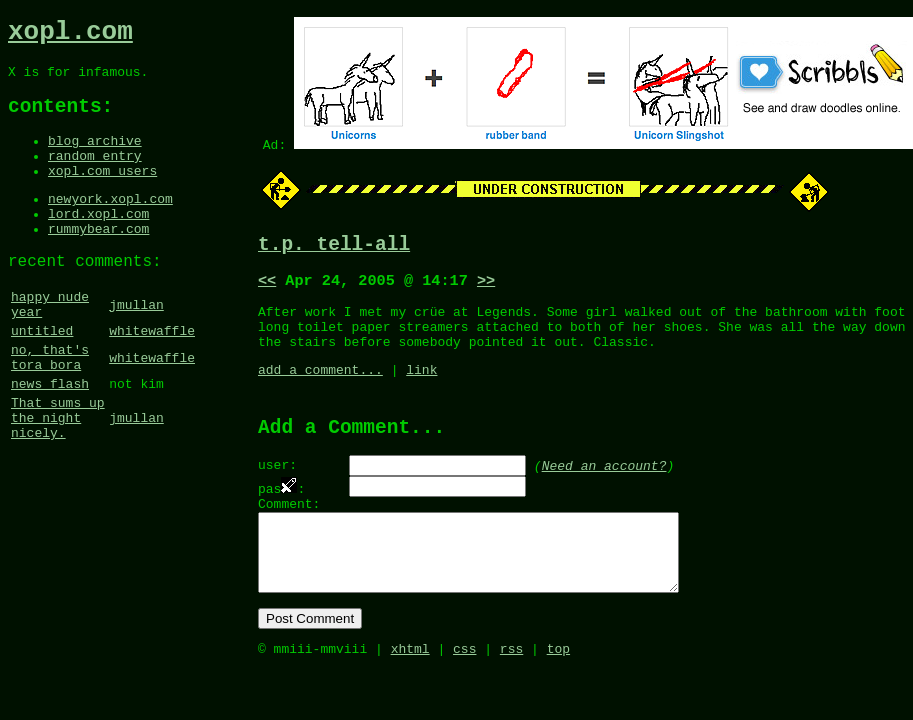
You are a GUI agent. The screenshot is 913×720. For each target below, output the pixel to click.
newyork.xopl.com (110, 224)
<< (267, 287)
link (421, 388)
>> (486, 287)
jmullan (136, 344)
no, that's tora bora (50, 406)
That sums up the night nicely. (58, 477)
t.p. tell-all (334, 247)
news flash (50, 437)
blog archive (95, 157)
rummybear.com (98, 260)
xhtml (410, 696)
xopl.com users (102, 193)
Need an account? (604, 489)
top (558, 696)
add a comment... (320, 388)
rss (511, 696)
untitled (42, 375)
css (464, 696)
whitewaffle (152, 375)
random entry (95, 175)
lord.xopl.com (98, 242)
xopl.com (70, 35)
